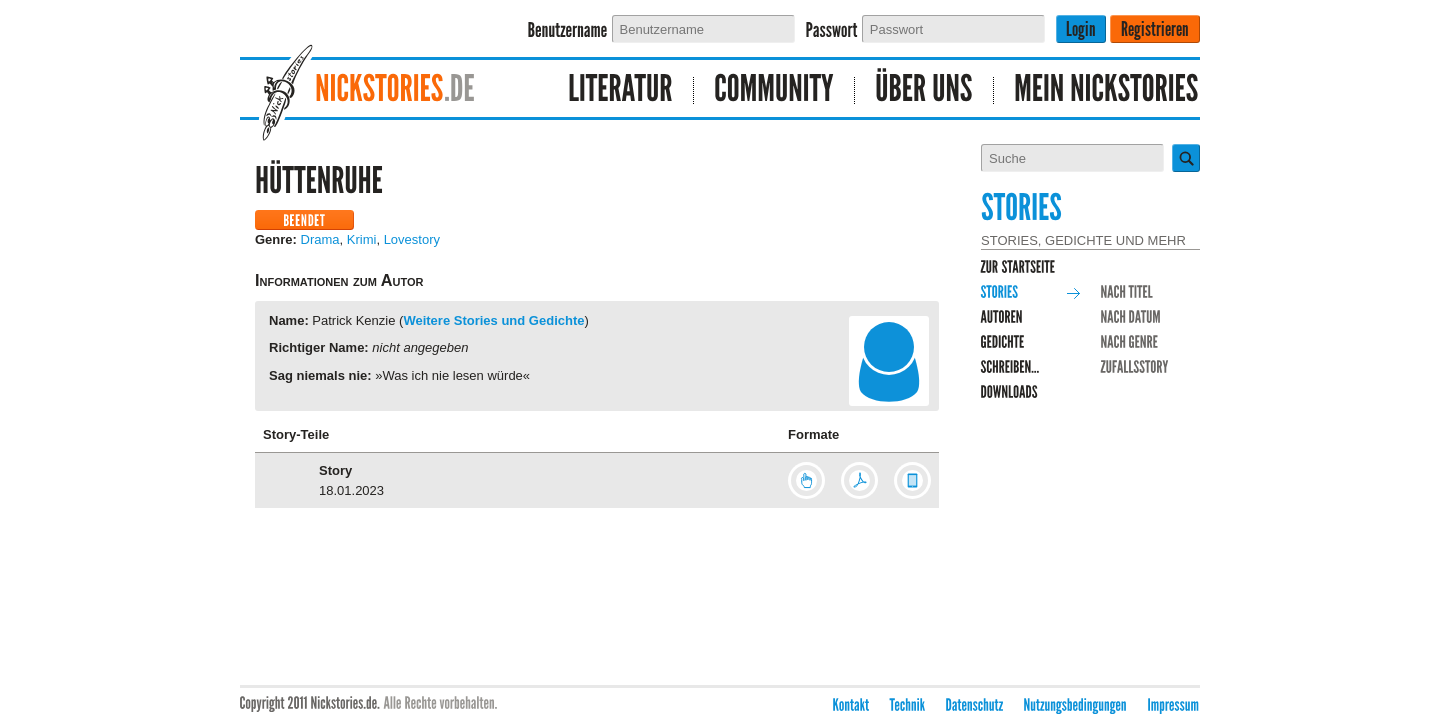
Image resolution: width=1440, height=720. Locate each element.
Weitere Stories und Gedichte (493, 320)
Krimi (362, 239)
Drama (320, 239)
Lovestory (412, 239)
